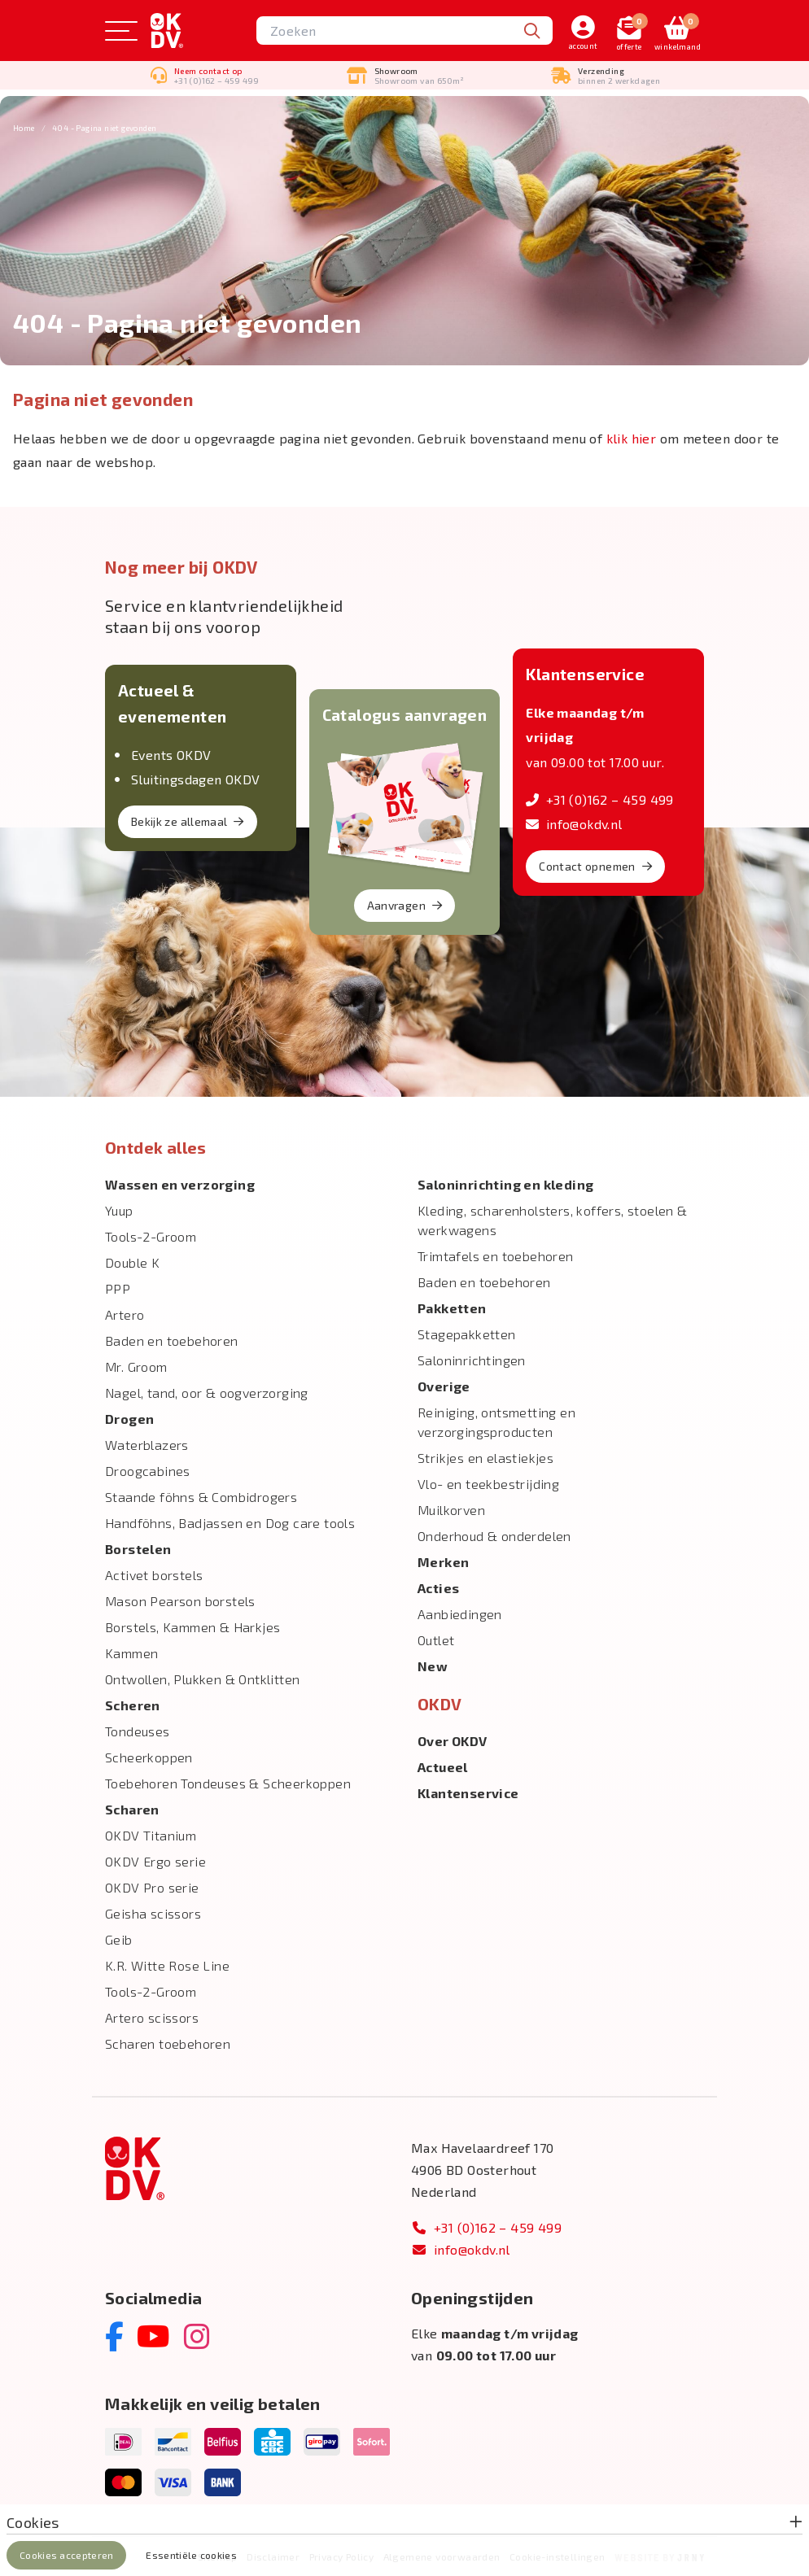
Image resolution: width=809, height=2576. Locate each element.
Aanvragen (405, 905)
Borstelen (138, 1549)
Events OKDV (171, 754)
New (433, 1666)
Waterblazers (147, 1444)
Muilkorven (451, 1509)
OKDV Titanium (150, 1835)
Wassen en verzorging (180, 1184)
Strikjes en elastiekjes (485, 1457)
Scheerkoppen (149, 1757)
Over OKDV (453, 1741)
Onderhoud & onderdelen (494, 1535)
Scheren (132, 1705)
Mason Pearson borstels (180, 1601)
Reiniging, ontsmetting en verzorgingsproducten (496, 1421)
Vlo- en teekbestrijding (488, 1483)
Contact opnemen (595, 866)
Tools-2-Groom (150, 1236)
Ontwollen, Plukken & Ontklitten (202, 1679)
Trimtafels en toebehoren (496, 1256)
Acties (438, 1588)
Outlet (436, 1640)
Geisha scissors (153, 1913)
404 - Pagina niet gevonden (104, 128)
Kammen (131, 1653)
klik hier (631, 438)
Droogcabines (147, 1470)
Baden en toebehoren (171, 1340)
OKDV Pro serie (152, 1887)
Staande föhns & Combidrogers (201, 1496)
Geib (119, 1939)
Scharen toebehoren (167, 2043)
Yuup (119, 1210)
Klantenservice (468, 1793)
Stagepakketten (467, 1334)
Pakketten (452, 1308)
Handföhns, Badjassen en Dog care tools (230, 1522)
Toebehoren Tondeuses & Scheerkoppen (228, 1783)
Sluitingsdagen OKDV (195, 779)
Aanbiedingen (460, 1614)
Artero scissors (152, 2017)
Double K (132, 1262)
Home (24, 128)
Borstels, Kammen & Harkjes (192, 1627)
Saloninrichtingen (472, 1360)
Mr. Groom (136, 1366)
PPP (117, 1288)
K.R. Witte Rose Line (167, 1965)
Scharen (132, 1809)
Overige (444, 1386)
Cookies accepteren (66, 2555)
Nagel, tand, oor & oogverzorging (206, 1392)
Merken (443, 1562)
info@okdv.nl (574, 824)
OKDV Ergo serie (155, 1861)
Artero (124, 1314)
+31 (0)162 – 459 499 (599, 799)
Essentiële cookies (191, 2555)
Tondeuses (137, 1731)
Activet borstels (154, 1575)
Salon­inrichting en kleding (505, 1184)
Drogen (129, 1418)
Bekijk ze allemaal (187, 821)
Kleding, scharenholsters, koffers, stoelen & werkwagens (553, 1220)
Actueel (443, 1767)
